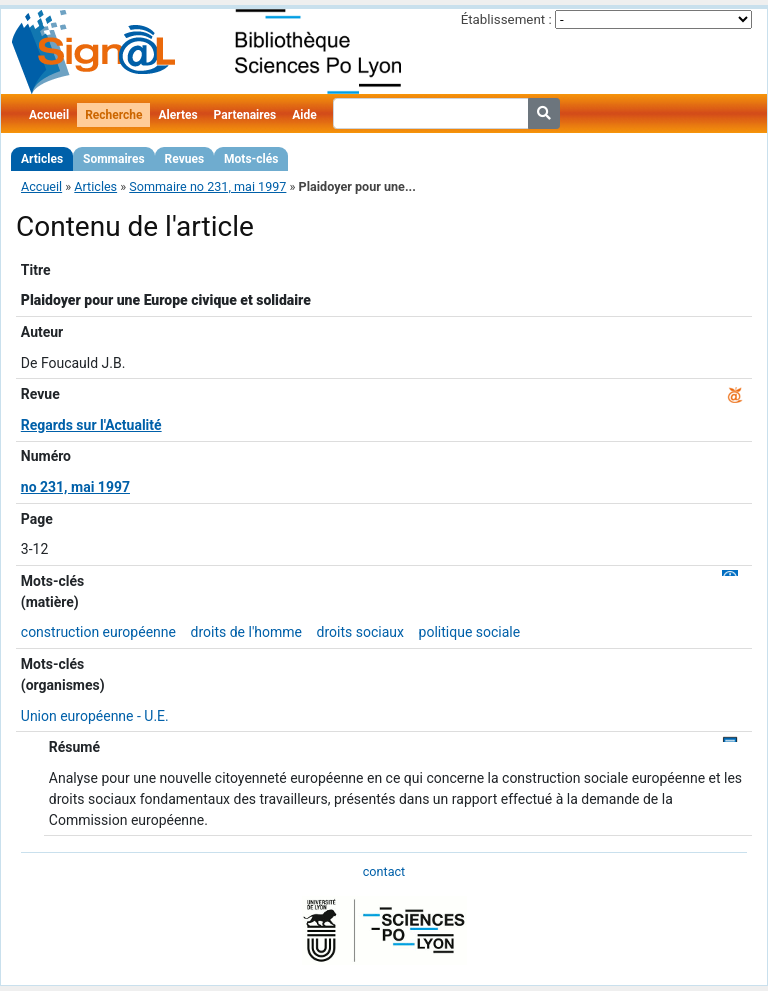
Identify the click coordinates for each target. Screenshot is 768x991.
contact (384, 871)
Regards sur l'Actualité (91, 425)
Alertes (177, 115)
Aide (304, 115)
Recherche (113, 115)
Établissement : (506, 19)
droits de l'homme (247, 632)
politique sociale (470, 632)
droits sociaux (360, 632)
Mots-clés (251, 159)
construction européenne (98, 632)
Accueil (49, 115)
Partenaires (245, 115)
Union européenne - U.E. (95, 716)
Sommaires (113, 159)
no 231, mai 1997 (75, 487)
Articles (42, 159)
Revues (185, 159)
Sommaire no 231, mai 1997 (207, 186)
